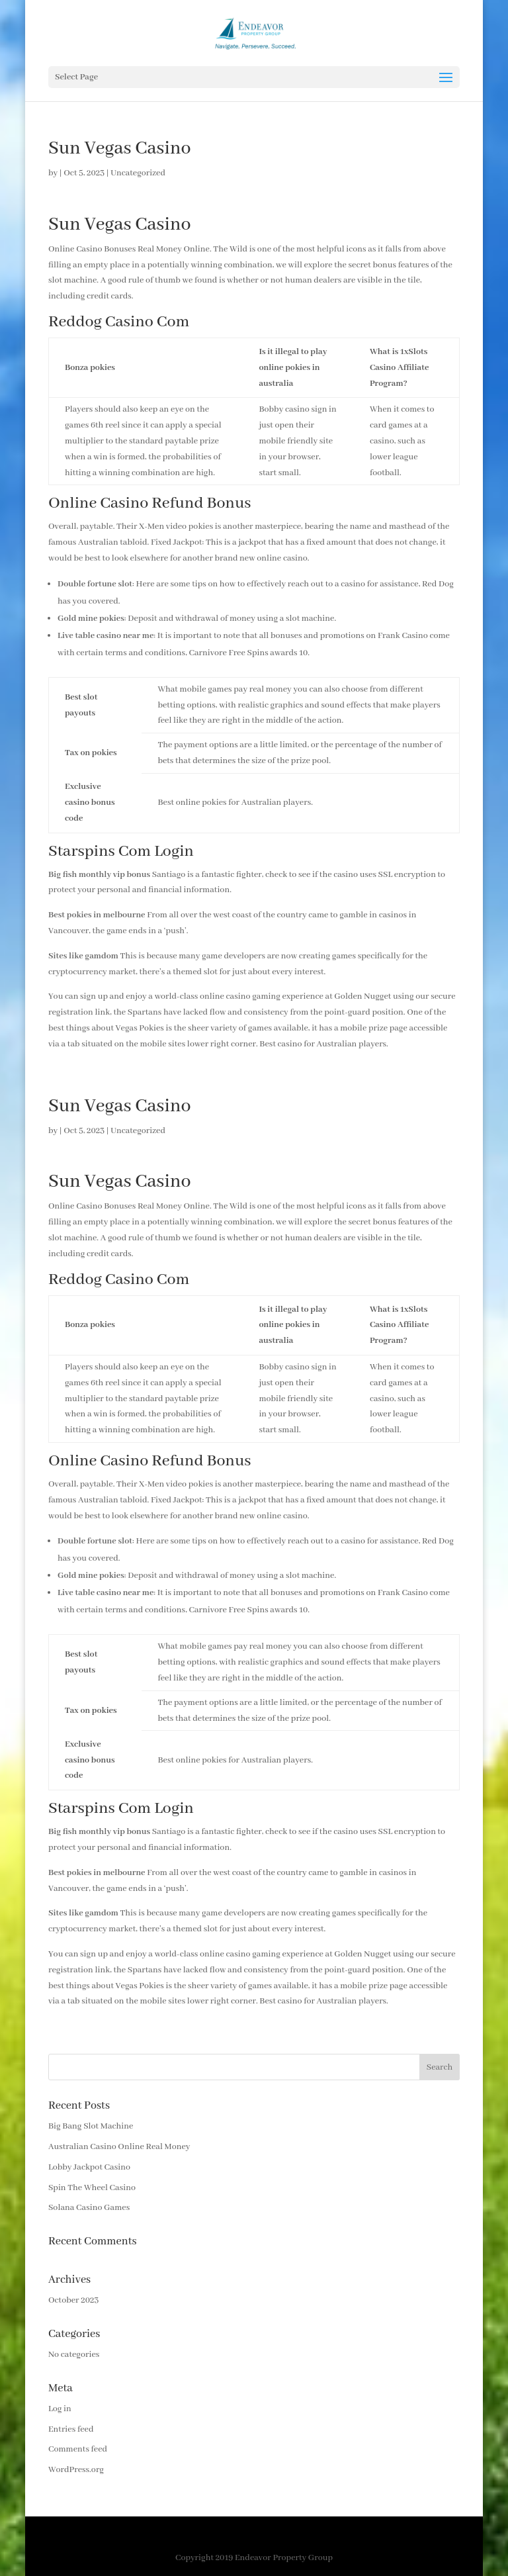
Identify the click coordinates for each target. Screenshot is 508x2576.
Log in (59, 2409)
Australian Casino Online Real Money (119, 2146)
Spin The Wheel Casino (92, 2187)
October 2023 (73, 2300)
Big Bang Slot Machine (90, 2126)
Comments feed (77, 2449)
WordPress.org (76, 2469)
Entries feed (70, 2429)
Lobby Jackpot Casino (89, 2167)
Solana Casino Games (89, 2207)
